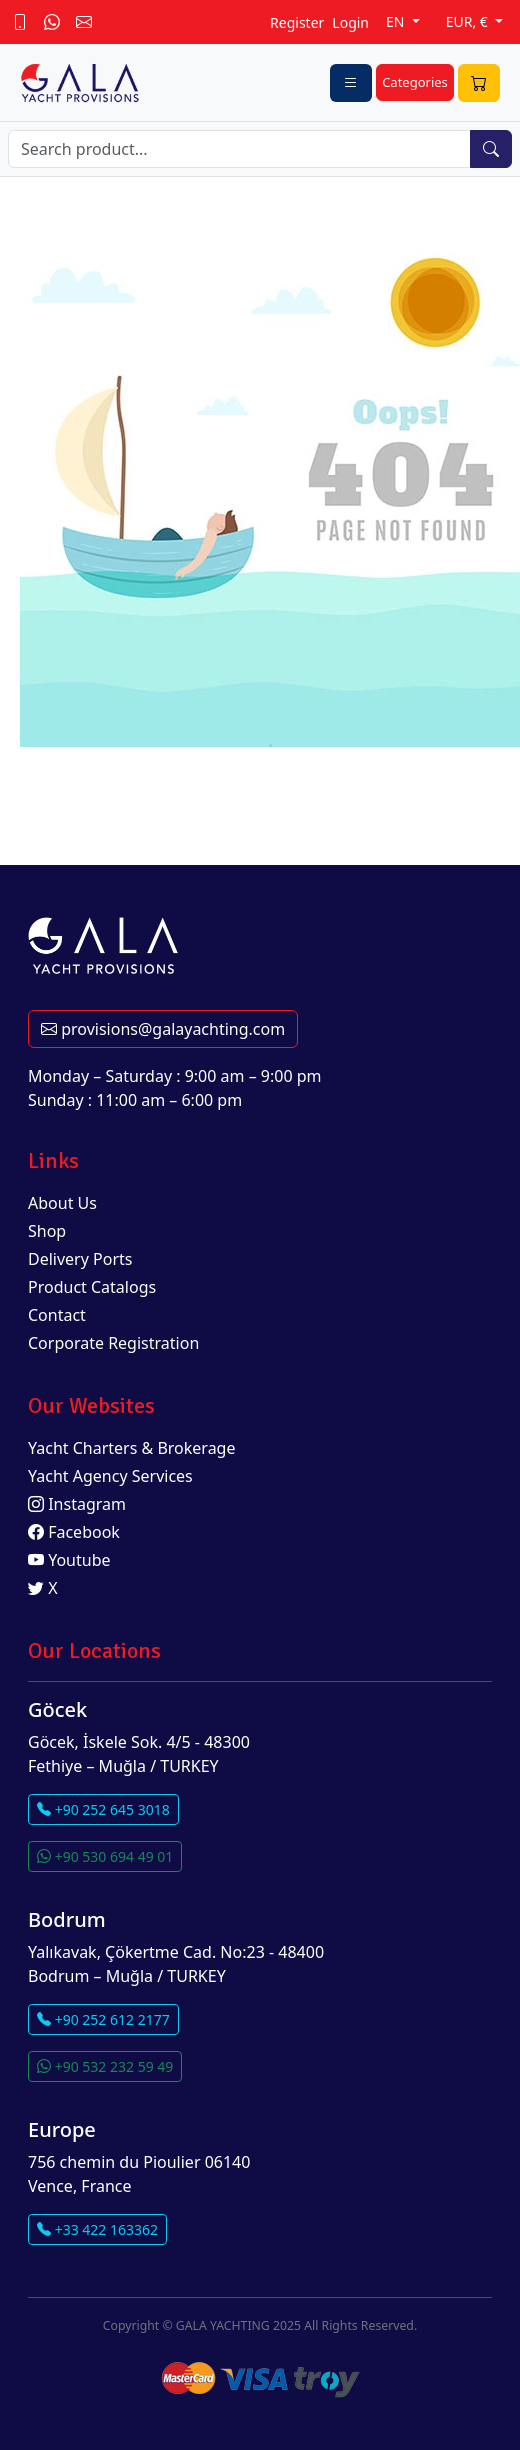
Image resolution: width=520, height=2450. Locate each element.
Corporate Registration (113, 1343)
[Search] (239, 149)
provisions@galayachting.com (163, 1029)
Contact (57, 1315)
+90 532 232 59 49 (105, 2066)
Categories (415, 82)
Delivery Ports (80, 1259)
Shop (47, 1231)
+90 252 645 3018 (103, 1809)
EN (397, 21)
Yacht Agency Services (110, 1476)
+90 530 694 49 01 (105, 1856)
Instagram (77, 1504)
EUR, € (469, 21)
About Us (62, 1203)
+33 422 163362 (97, 2229)
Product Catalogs (92, 1287)
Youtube (69, 1560)
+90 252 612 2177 (103, 2019)
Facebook (74, 1532)
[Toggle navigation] (351, 83)
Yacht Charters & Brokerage (132, 1448)
